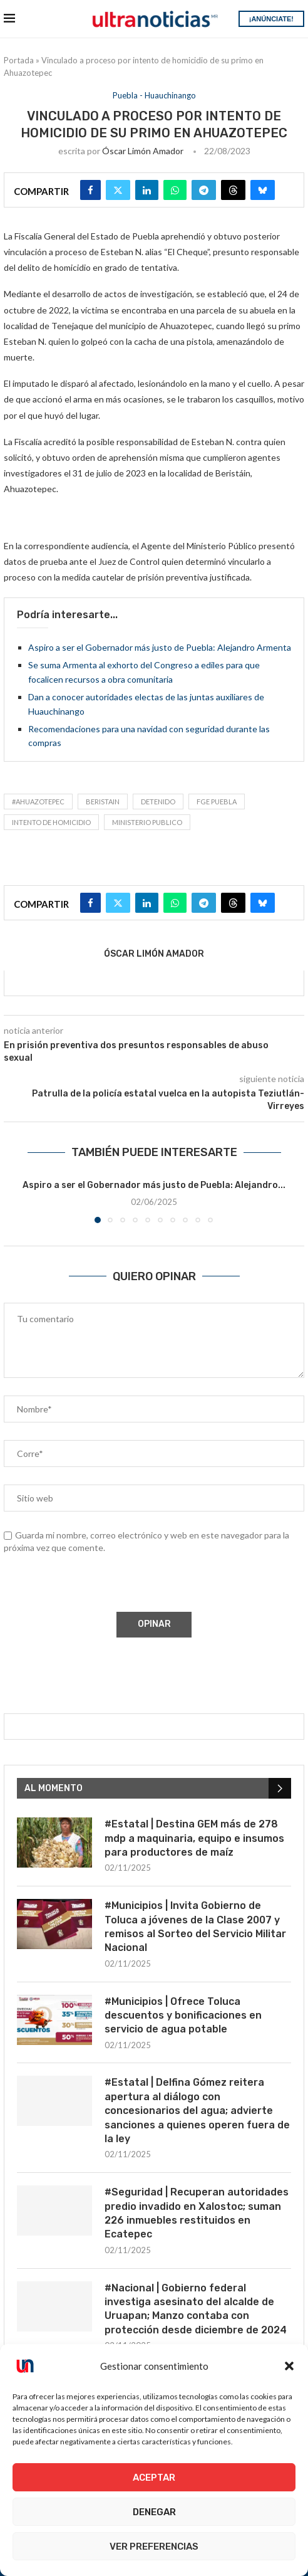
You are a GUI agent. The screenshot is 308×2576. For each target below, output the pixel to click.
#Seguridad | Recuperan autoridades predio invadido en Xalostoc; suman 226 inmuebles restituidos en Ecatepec (197, 2213)
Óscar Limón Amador (142, 150)
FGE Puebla (217, 801)
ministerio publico (147, 822)
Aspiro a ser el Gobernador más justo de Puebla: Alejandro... (154, 1185)
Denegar (154, 2512)
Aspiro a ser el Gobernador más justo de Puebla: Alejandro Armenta (159, 647)
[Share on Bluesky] (262, 190)
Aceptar (154, 2477)
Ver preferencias (154, 2546)
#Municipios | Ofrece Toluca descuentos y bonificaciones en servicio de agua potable (183, 2015)
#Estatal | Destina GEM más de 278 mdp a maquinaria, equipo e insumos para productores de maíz (194, 1838)
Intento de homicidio (51, 822)
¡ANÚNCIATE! (271, 19)
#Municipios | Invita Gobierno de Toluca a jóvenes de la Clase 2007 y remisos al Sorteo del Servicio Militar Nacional (195, 1926)
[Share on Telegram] (204, 190)
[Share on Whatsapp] (175, 190)
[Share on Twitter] (118, 190)
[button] (289, 2366)
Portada (19, 60)
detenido (158, 801)
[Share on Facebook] (90, 190)
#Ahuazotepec (38, 801)
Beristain (103, 801)
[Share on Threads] (233, 190)
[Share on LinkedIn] (146, 190)
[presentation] (98, 1585)
